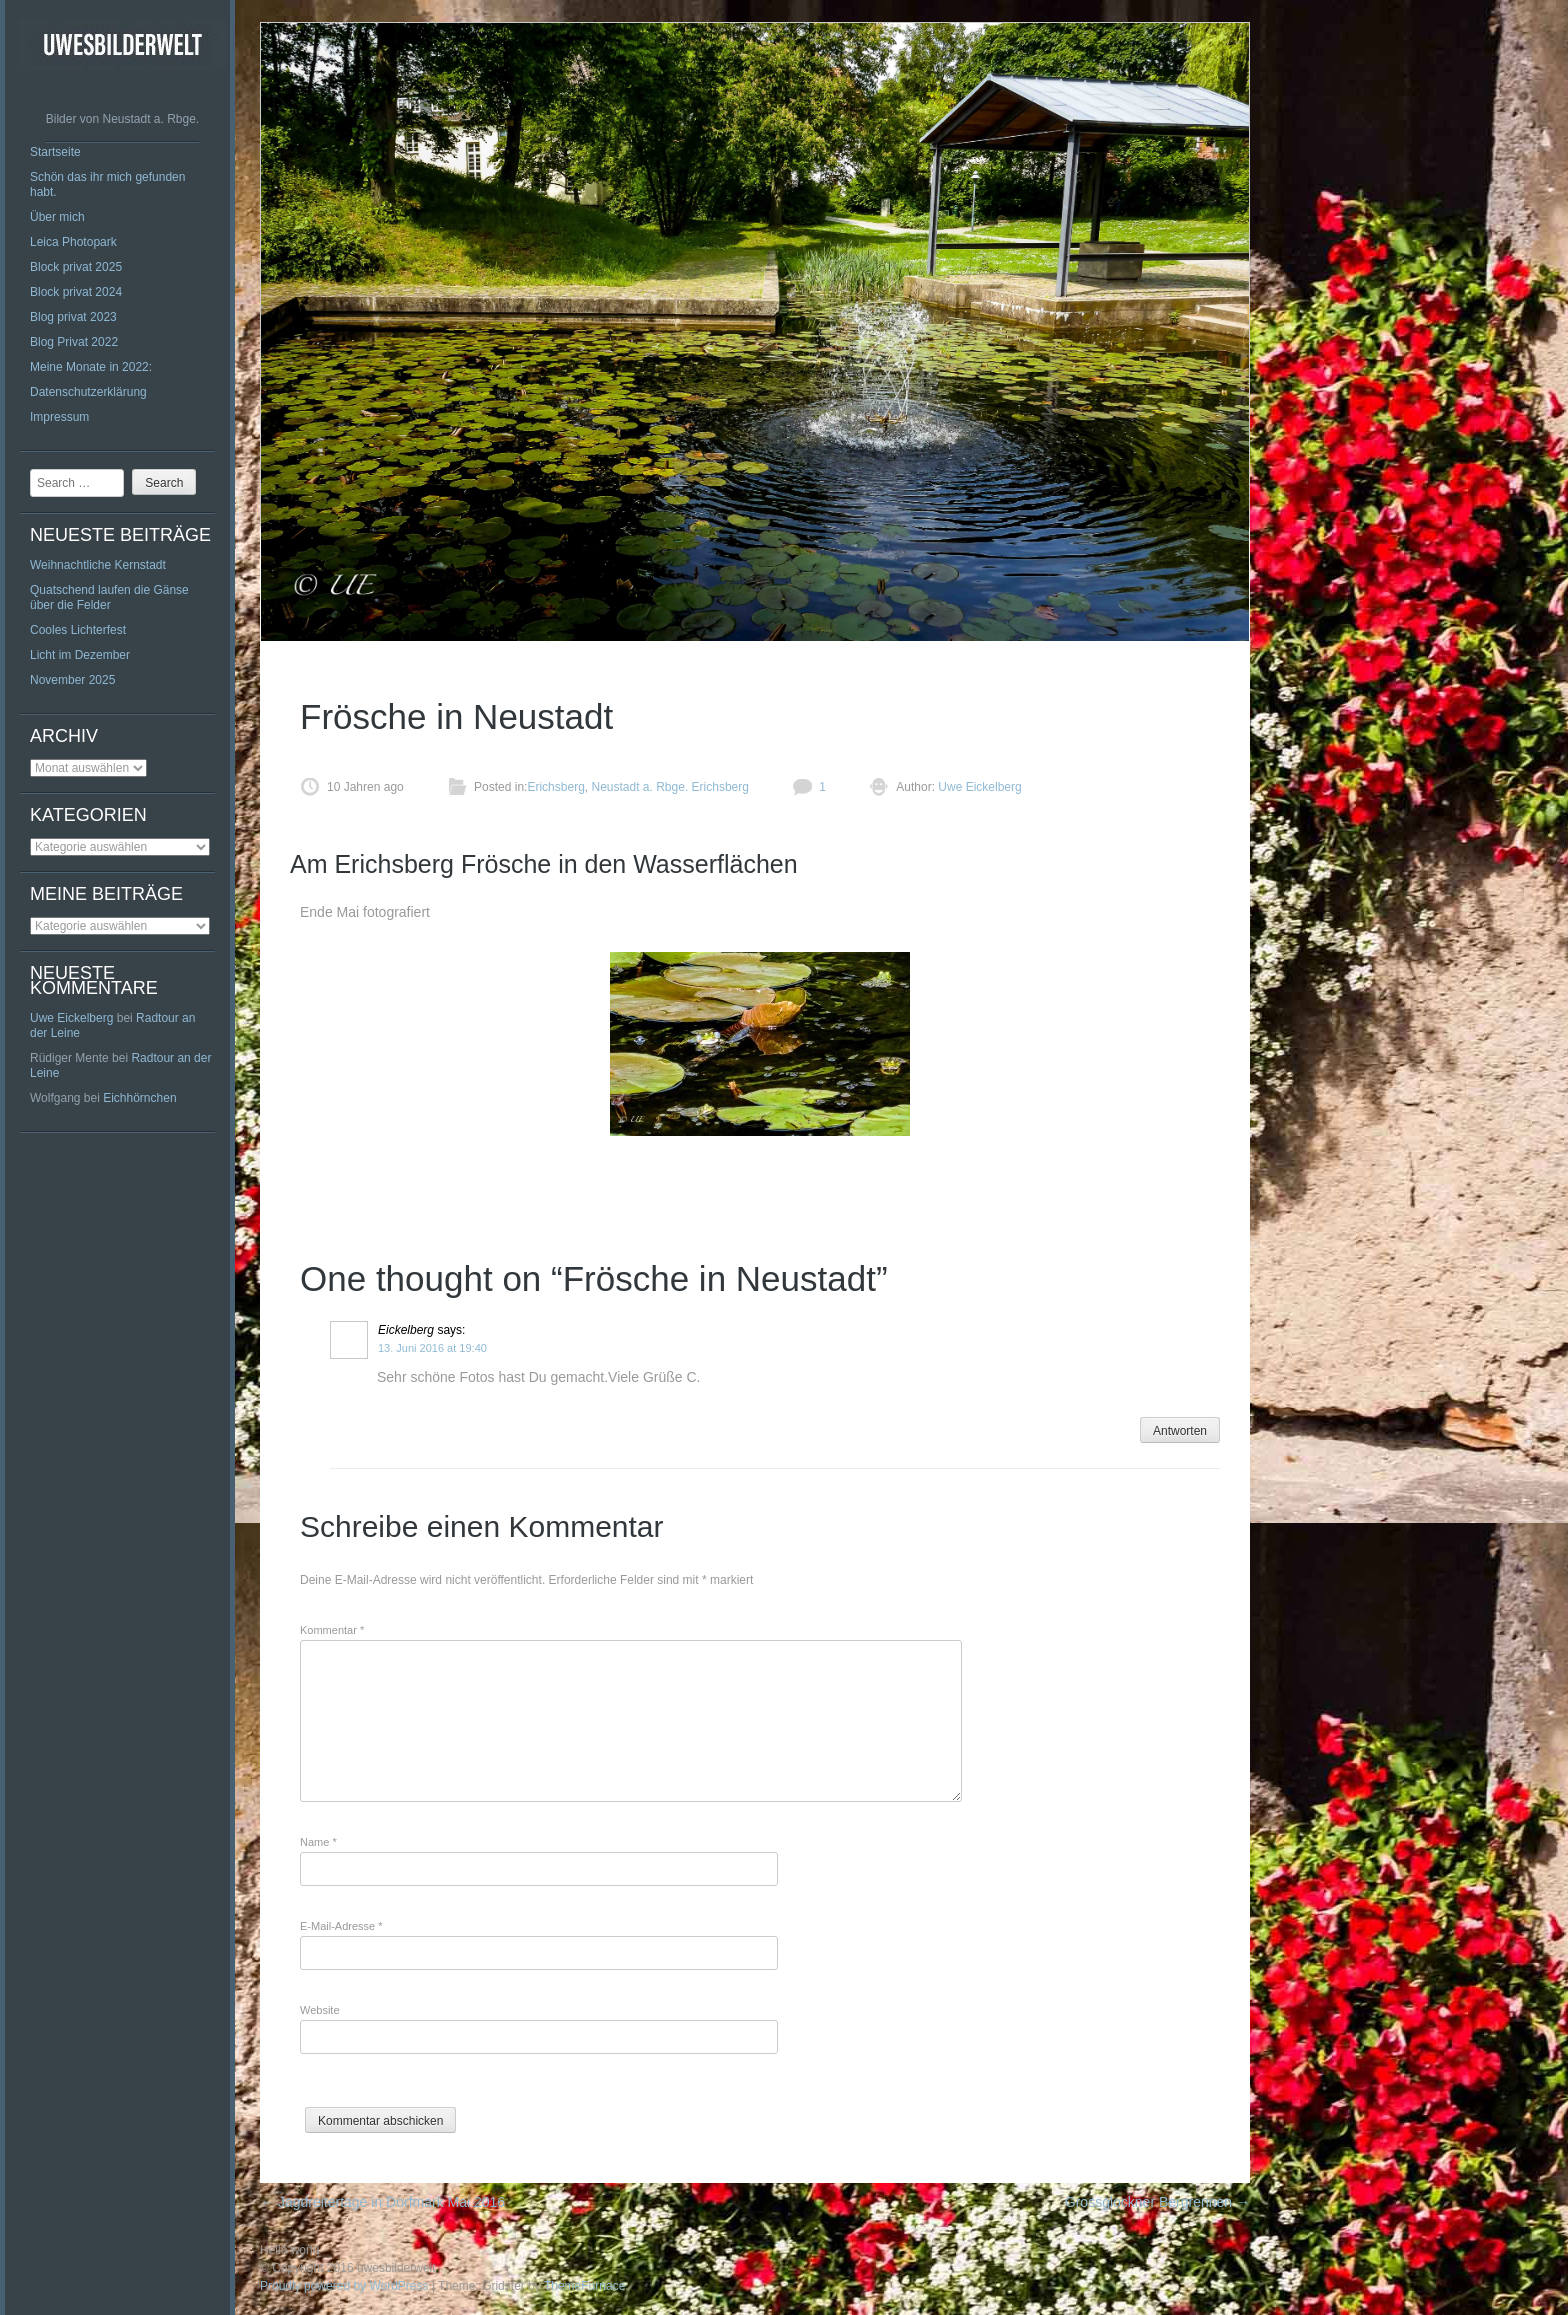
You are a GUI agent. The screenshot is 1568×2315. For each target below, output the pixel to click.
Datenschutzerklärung (88, 392)
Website (320, 2010)
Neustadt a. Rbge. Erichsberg (669, 787)
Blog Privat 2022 (74, 342)
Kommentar (332, 1630)
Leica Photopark (73, 242)
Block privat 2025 (76, 267)
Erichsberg (555, 787)
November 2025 (72, 680)
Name (318, 1842)
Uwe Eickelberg (71, 1018)
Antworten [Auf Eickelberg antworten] (1180, 1431)
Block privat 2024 (76, 292)
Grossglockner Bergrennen (1157, 2202)
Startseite (55, 152)
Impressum (59, 417)
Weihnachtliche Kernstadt (98, 565)
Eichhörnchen (139, 1098)
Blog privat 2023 (73, 317)
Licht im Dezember (80, 655)
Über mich (57, 217)
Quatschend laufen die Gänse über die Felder (109, 597)
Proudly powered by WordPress (344, 2286)
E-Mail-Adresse (341, 1926)
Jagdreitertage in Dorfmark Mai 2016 (382, 2202)
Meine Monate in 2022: (91, 367)
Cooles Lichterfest (78, 630)
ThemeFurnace (584, 2286)
